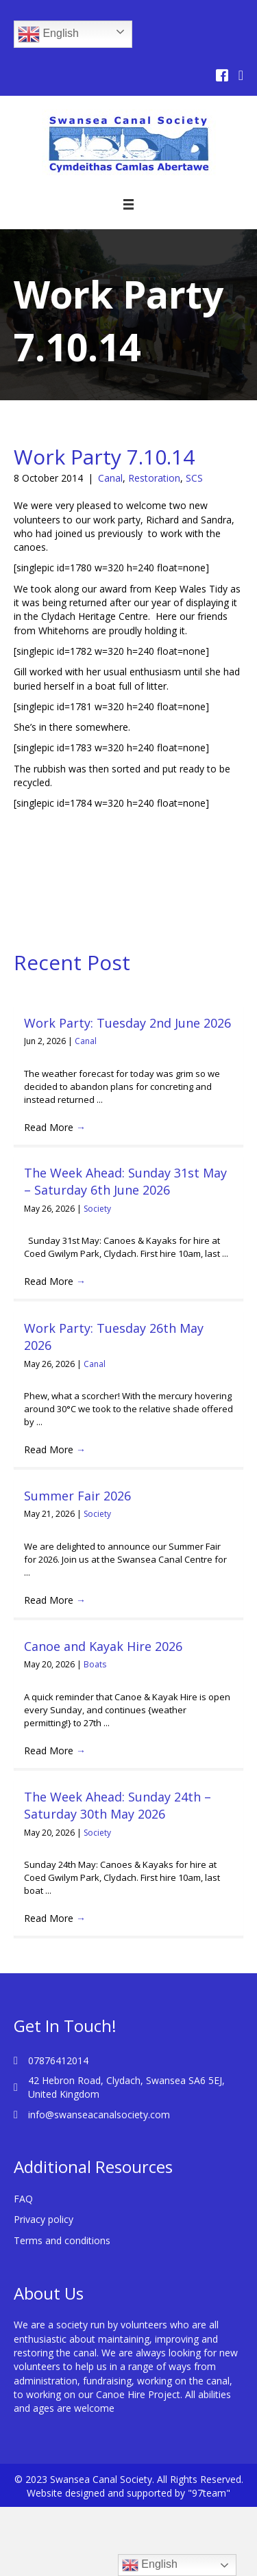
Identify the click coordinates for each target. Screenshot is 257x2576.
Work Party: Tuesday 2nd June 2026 (127, 1023)
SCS (194, 477)
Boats (95, 1664)
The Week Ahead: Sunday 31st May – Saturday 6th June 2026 (125, 1181)
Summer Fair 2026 (77, 1495)
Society (97, 1208)
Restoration (154, 477)
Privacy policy (43, 2219)
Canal (110, 477)
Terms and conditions (62, 2240)
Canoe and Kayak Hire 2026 (103, 1646)
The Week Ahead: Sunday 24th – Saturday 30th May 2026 (117, 1805)
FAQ (23, 2198)
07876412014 (58, 2060)
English (48, 34)
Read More (55, 1127)
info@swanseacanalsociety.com (99, 2114)
